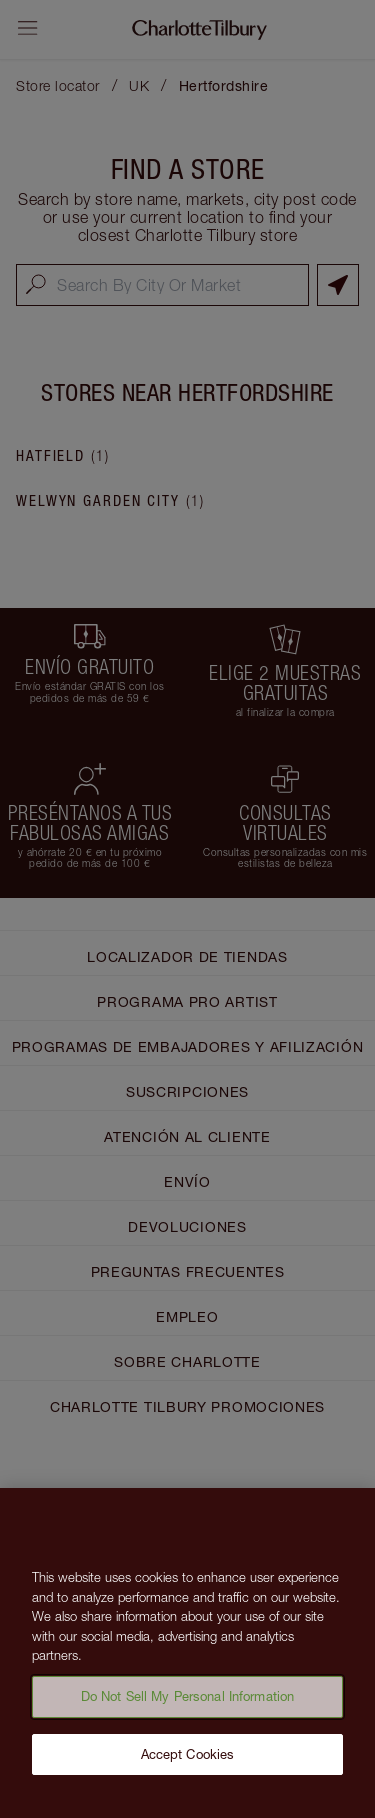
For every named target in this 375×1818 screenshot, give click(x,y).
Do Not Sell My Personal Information (188, 1704)
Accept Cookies (188, 1761)
